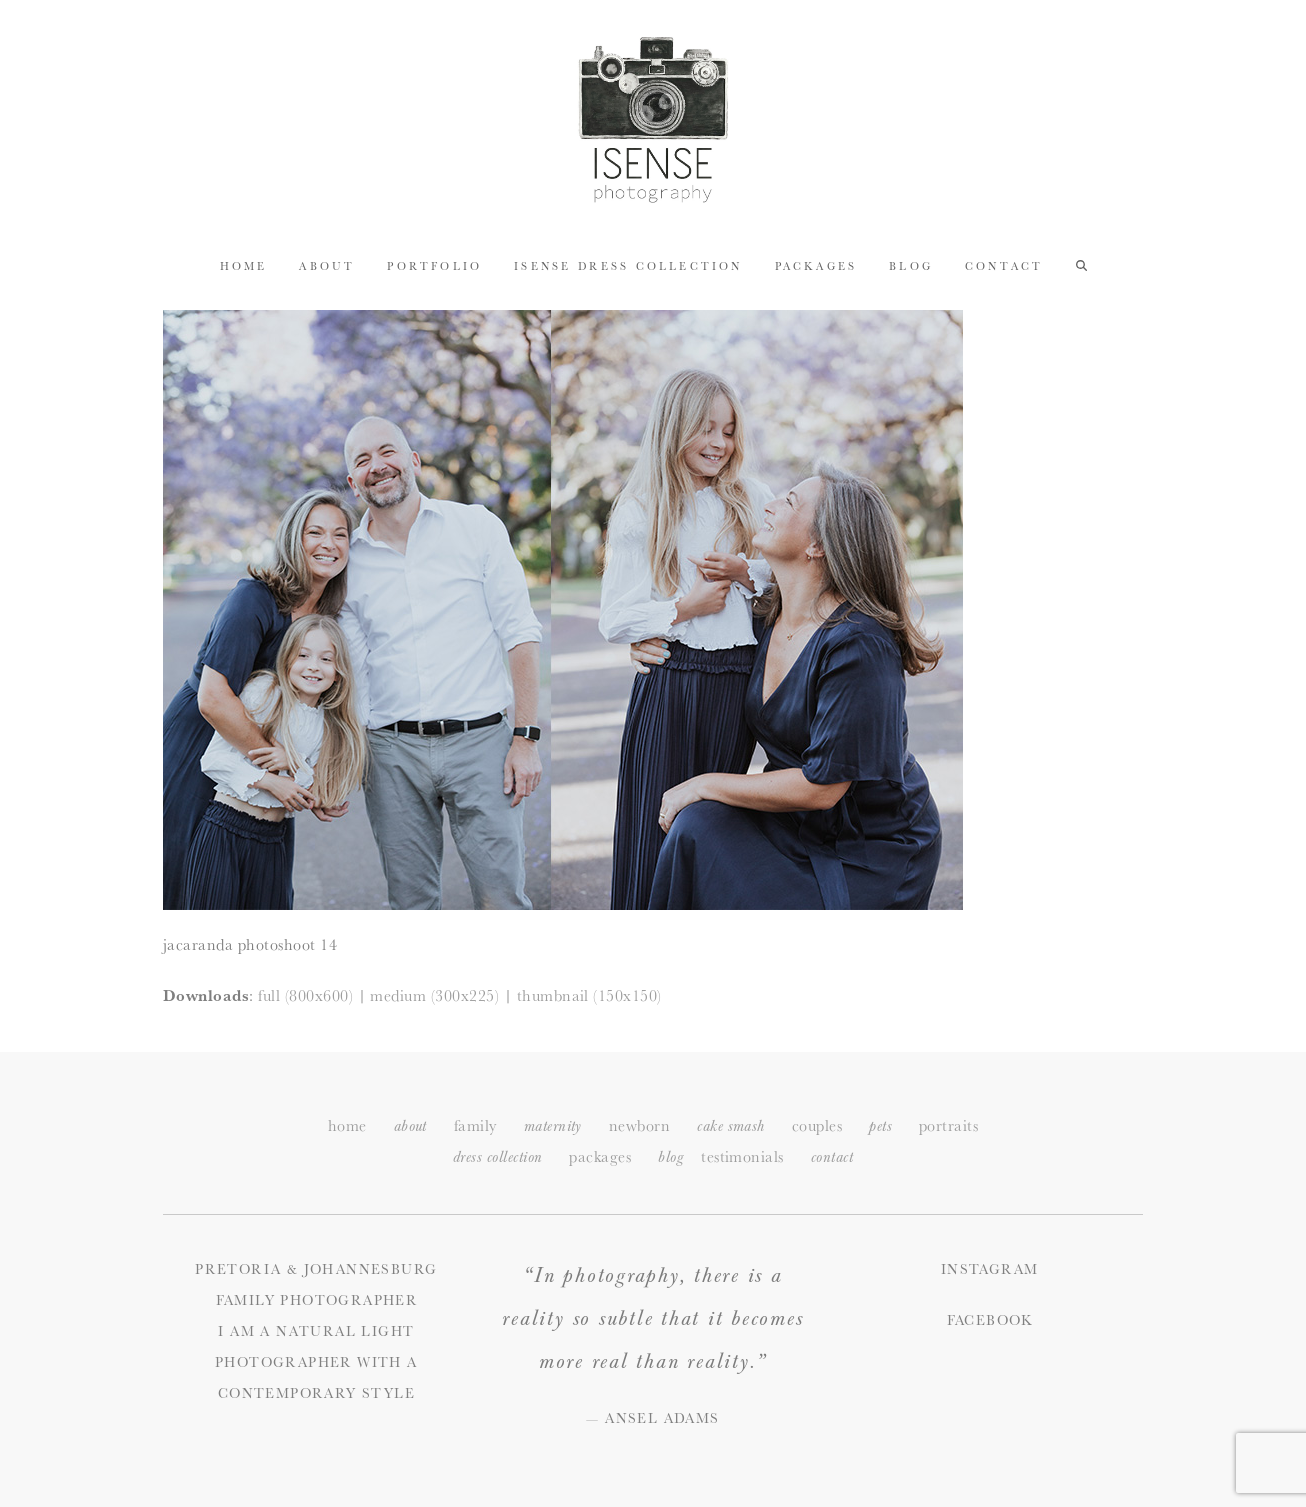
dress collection (498, 1157)
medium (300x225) (434, 995)
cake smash (731, 1126)
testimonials (742, 1156)
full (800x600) (305, 995)
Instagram (990, 1269)
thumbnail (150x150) (589, 995)
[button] (1081, 265)
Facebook (990, 1320)
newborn (639, 1125)
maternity (553, 1126)
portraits (948, 1125)
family (475, 1125)
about (410, 1126)
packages (600, 1156)
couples (817, 1125)
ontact (832, 1157)
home (347, 1125)
